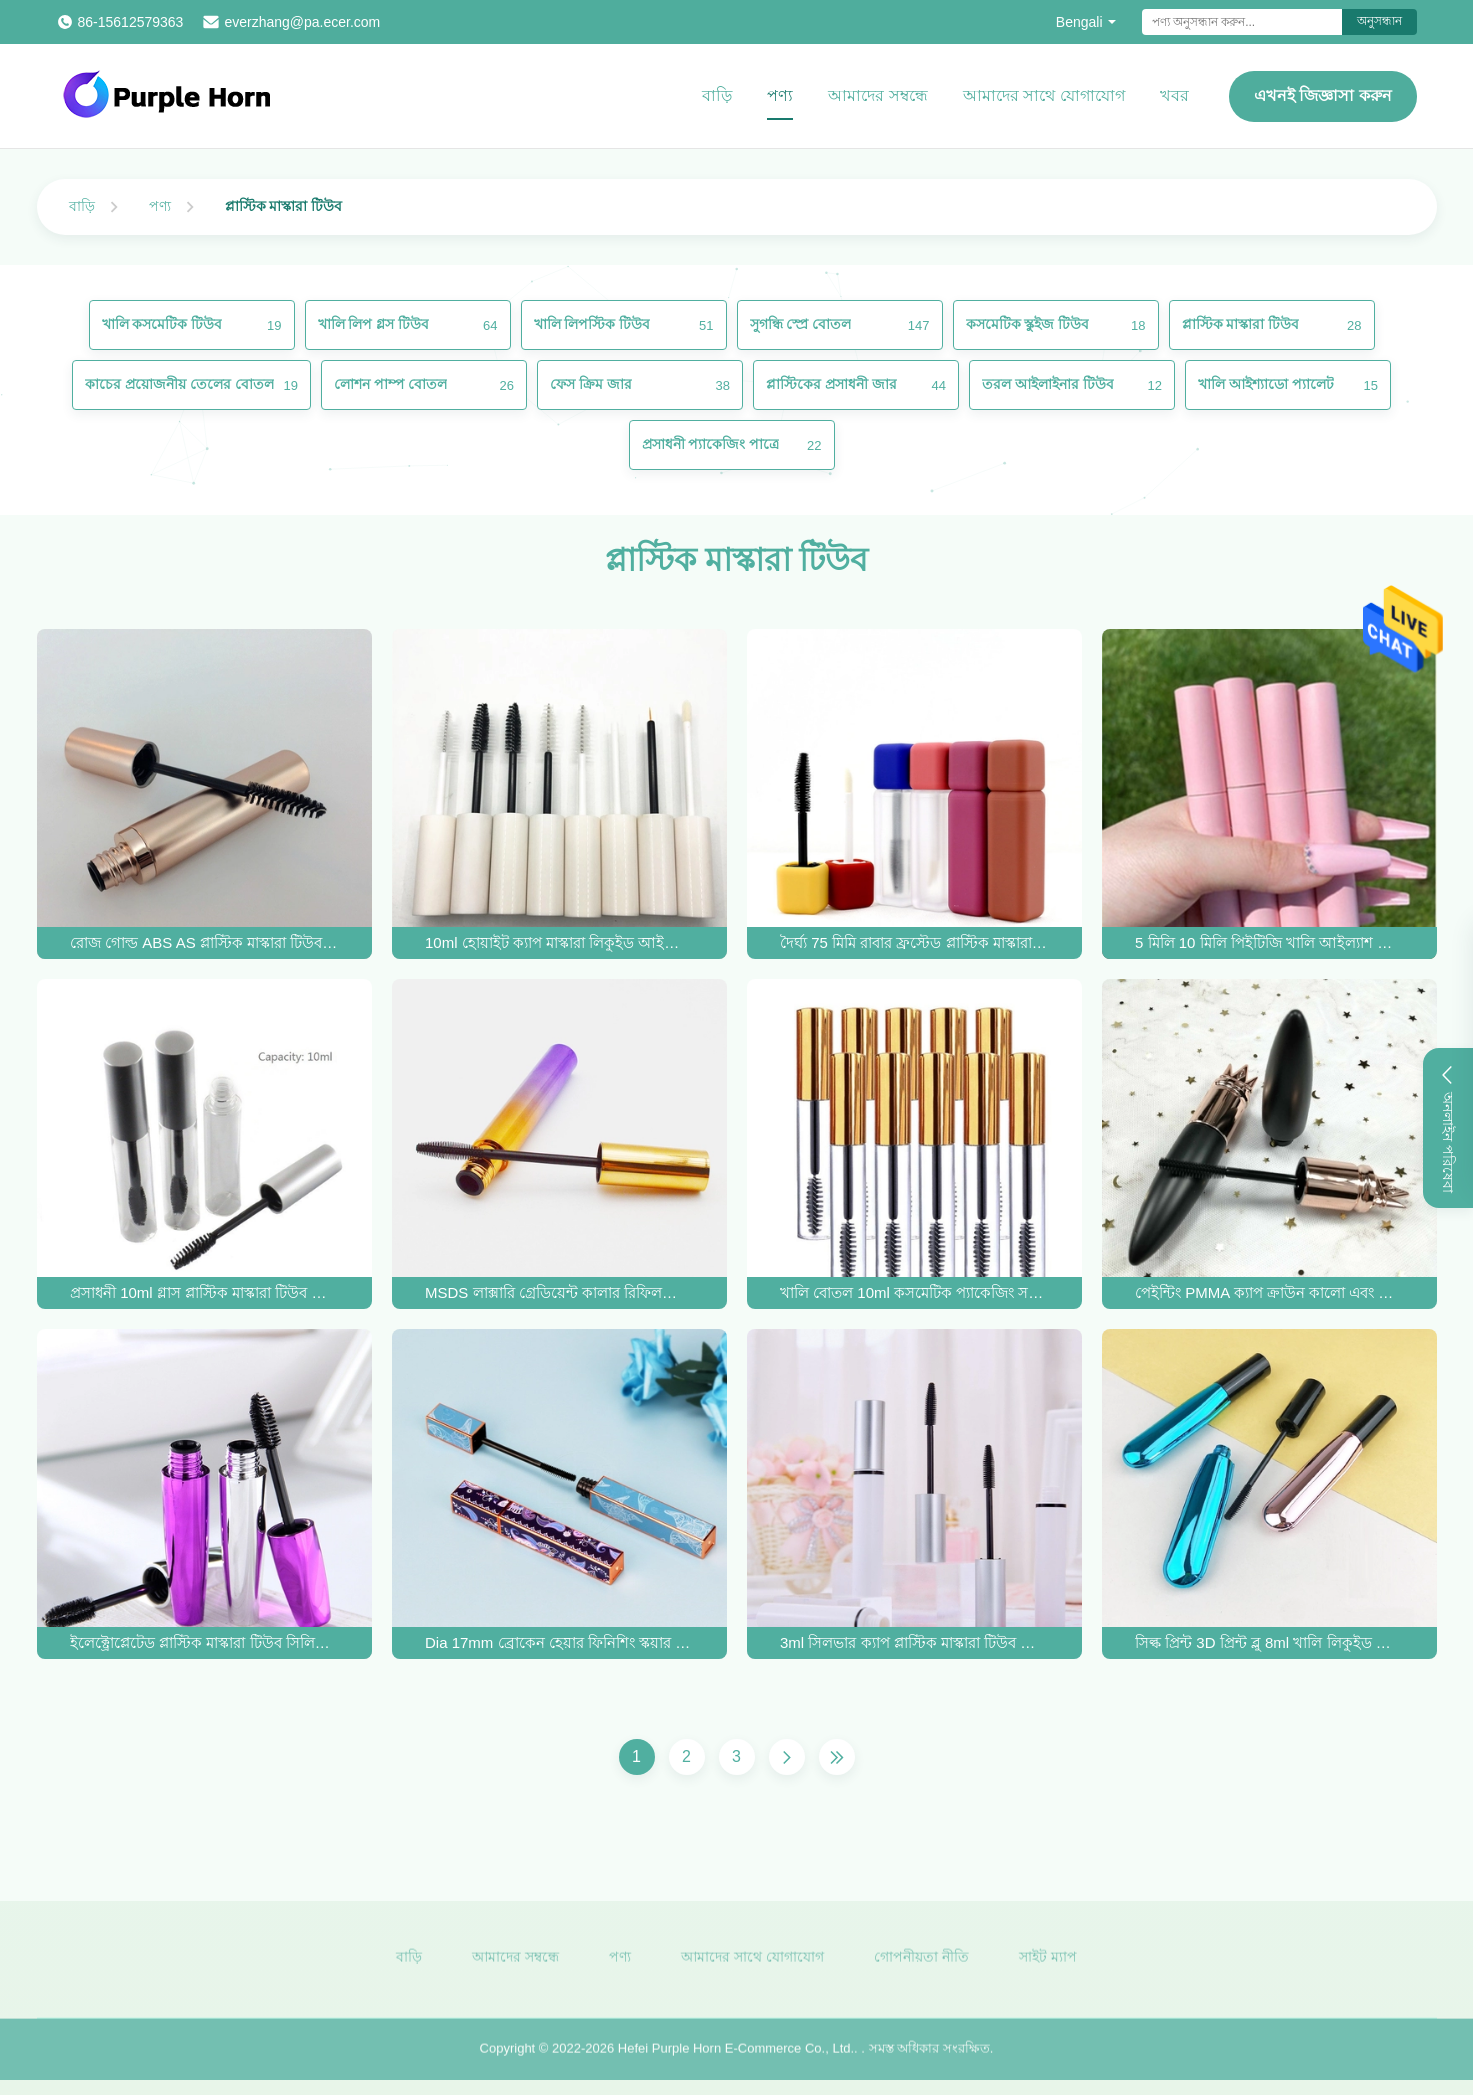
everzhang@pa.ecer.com (302, 22)
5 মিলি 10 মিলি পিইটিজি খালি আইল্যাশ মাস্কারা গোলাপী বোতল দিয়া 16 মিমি (1269, 942)
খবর (1174, 95)
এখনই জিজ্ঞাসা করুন (1323, 95)
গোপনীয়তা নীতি (921, 1964)
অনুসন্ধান (1379, 21)
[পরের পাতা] (787, 1757)
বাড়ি (717, 95)
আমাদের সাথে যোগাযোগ (1044, 95)
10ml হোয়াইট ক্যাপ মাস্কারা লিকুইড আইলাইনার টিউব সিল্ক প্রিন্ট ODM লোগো (559, 942)
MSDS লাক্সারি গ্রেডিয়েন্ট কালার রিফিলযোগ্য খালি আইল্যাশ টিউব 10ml (559, 1292)
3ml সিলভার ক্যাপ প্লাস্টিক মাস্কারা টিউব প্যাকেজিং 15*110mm (914, 1642)
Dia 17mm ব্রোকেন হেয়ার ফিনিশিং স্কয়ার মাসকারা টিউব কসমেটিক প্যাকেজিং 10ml (559, 1642)
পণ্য (780, 95)
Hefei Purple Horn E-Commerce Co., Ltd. (736, 2056)
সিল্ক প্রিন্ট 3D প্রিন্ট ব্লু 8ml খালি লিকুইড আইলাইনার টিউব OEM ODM (1269, 1642)
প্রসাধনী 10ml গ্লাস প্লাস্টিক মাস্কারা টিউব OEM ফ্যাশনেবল (204, 1292)
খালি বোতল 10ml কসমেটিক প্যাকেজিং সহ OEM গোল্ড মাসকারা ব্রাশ (914, 1292)
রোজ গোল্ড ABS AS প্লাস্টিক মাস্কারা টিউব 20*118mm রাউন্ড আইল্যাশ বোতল (204, 942)
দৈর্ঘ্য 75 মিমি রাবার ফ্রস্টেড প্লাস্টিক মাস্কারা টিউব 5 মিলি (914, 942)
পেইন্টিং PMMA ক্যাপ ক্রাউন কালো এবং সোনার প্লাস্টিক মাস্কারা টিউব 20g (1269, 1292)
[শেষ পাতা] (837, 1757)
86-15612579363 (131, 22)
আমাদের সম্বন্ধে (877, 95)
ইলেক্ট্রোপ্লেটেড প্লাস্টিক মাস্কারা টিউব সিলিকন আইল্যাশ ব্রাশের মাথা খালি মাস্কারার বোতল (204, 1642)
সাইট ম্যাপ (1048, 1964)
